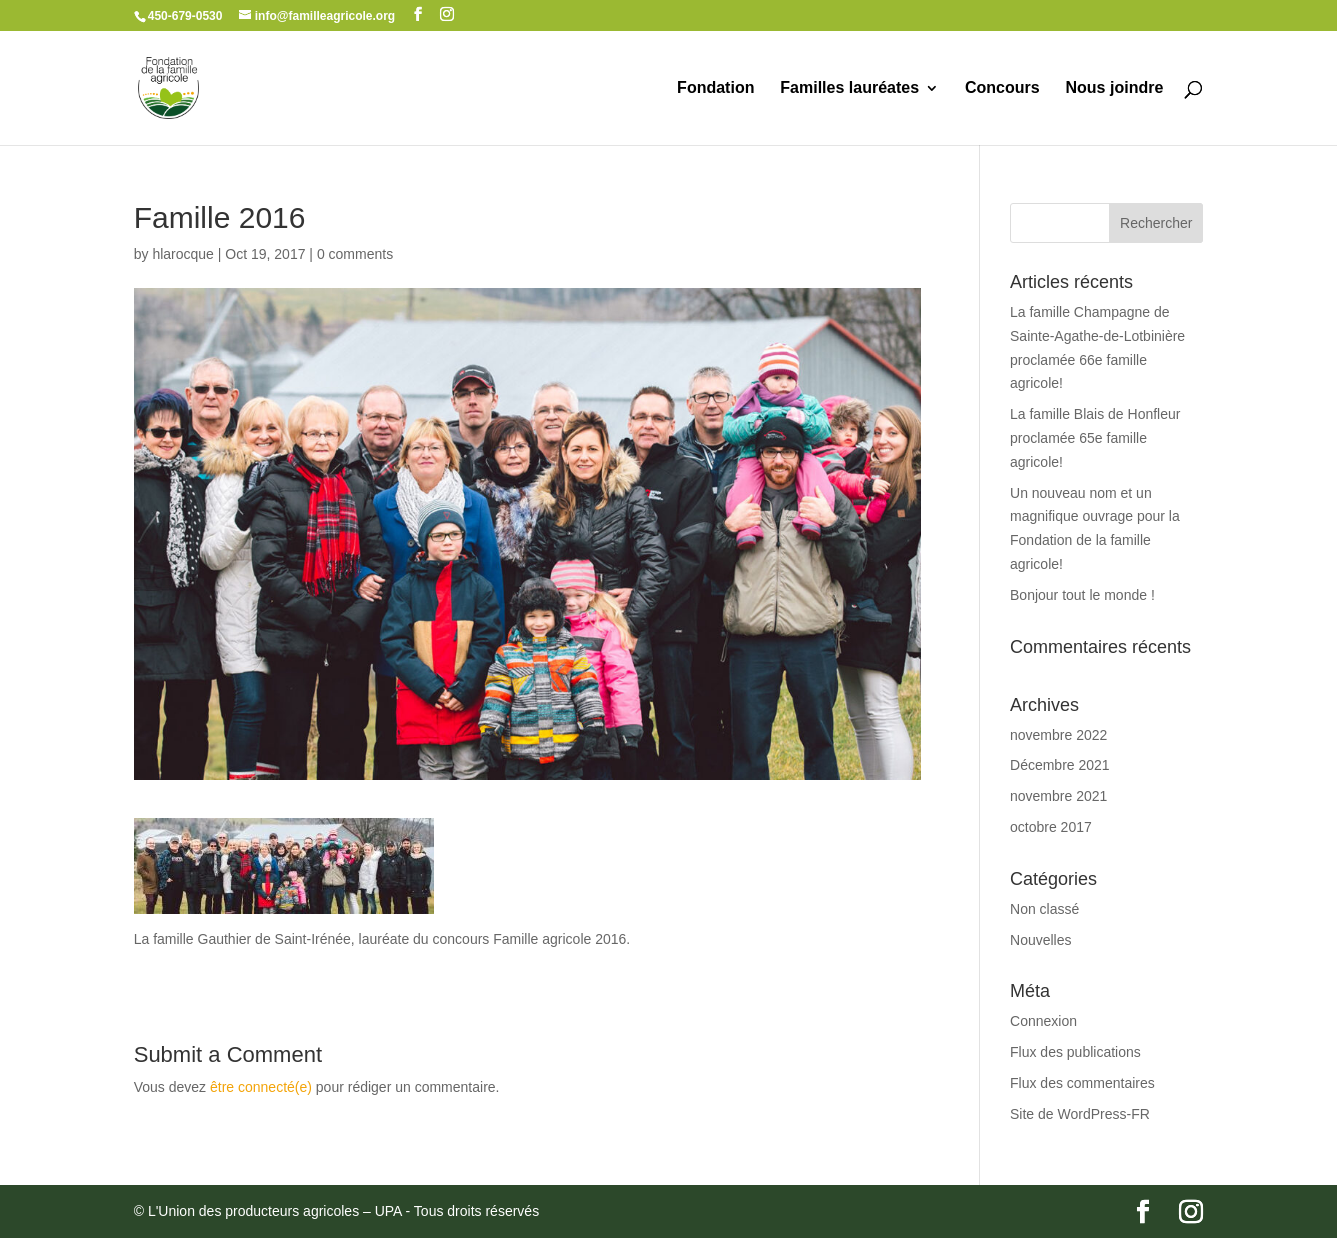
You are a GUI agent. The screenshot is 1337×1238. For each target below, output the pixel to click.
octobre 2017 (1051, 827)
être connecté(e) (261, 1087)
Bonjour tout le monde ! (1082, 595)
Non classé (1044, 909)
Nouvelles (1040, 940)
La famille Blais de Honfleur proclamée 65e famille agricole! (1095, 438)
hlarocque (183, 254)
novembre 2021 (1058, 796)
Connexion (1043, 1021)
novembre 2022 (1058, 735)
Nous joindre (1115, 88)
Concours (1002, 88)
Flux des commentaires (1082, 1083)
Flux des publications (1075, 1052)
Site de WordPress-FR (1080, 1114)
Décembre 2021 (1060, 765)
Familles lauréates (849, 88)
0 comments (355, 254)
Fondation (715, 88)
